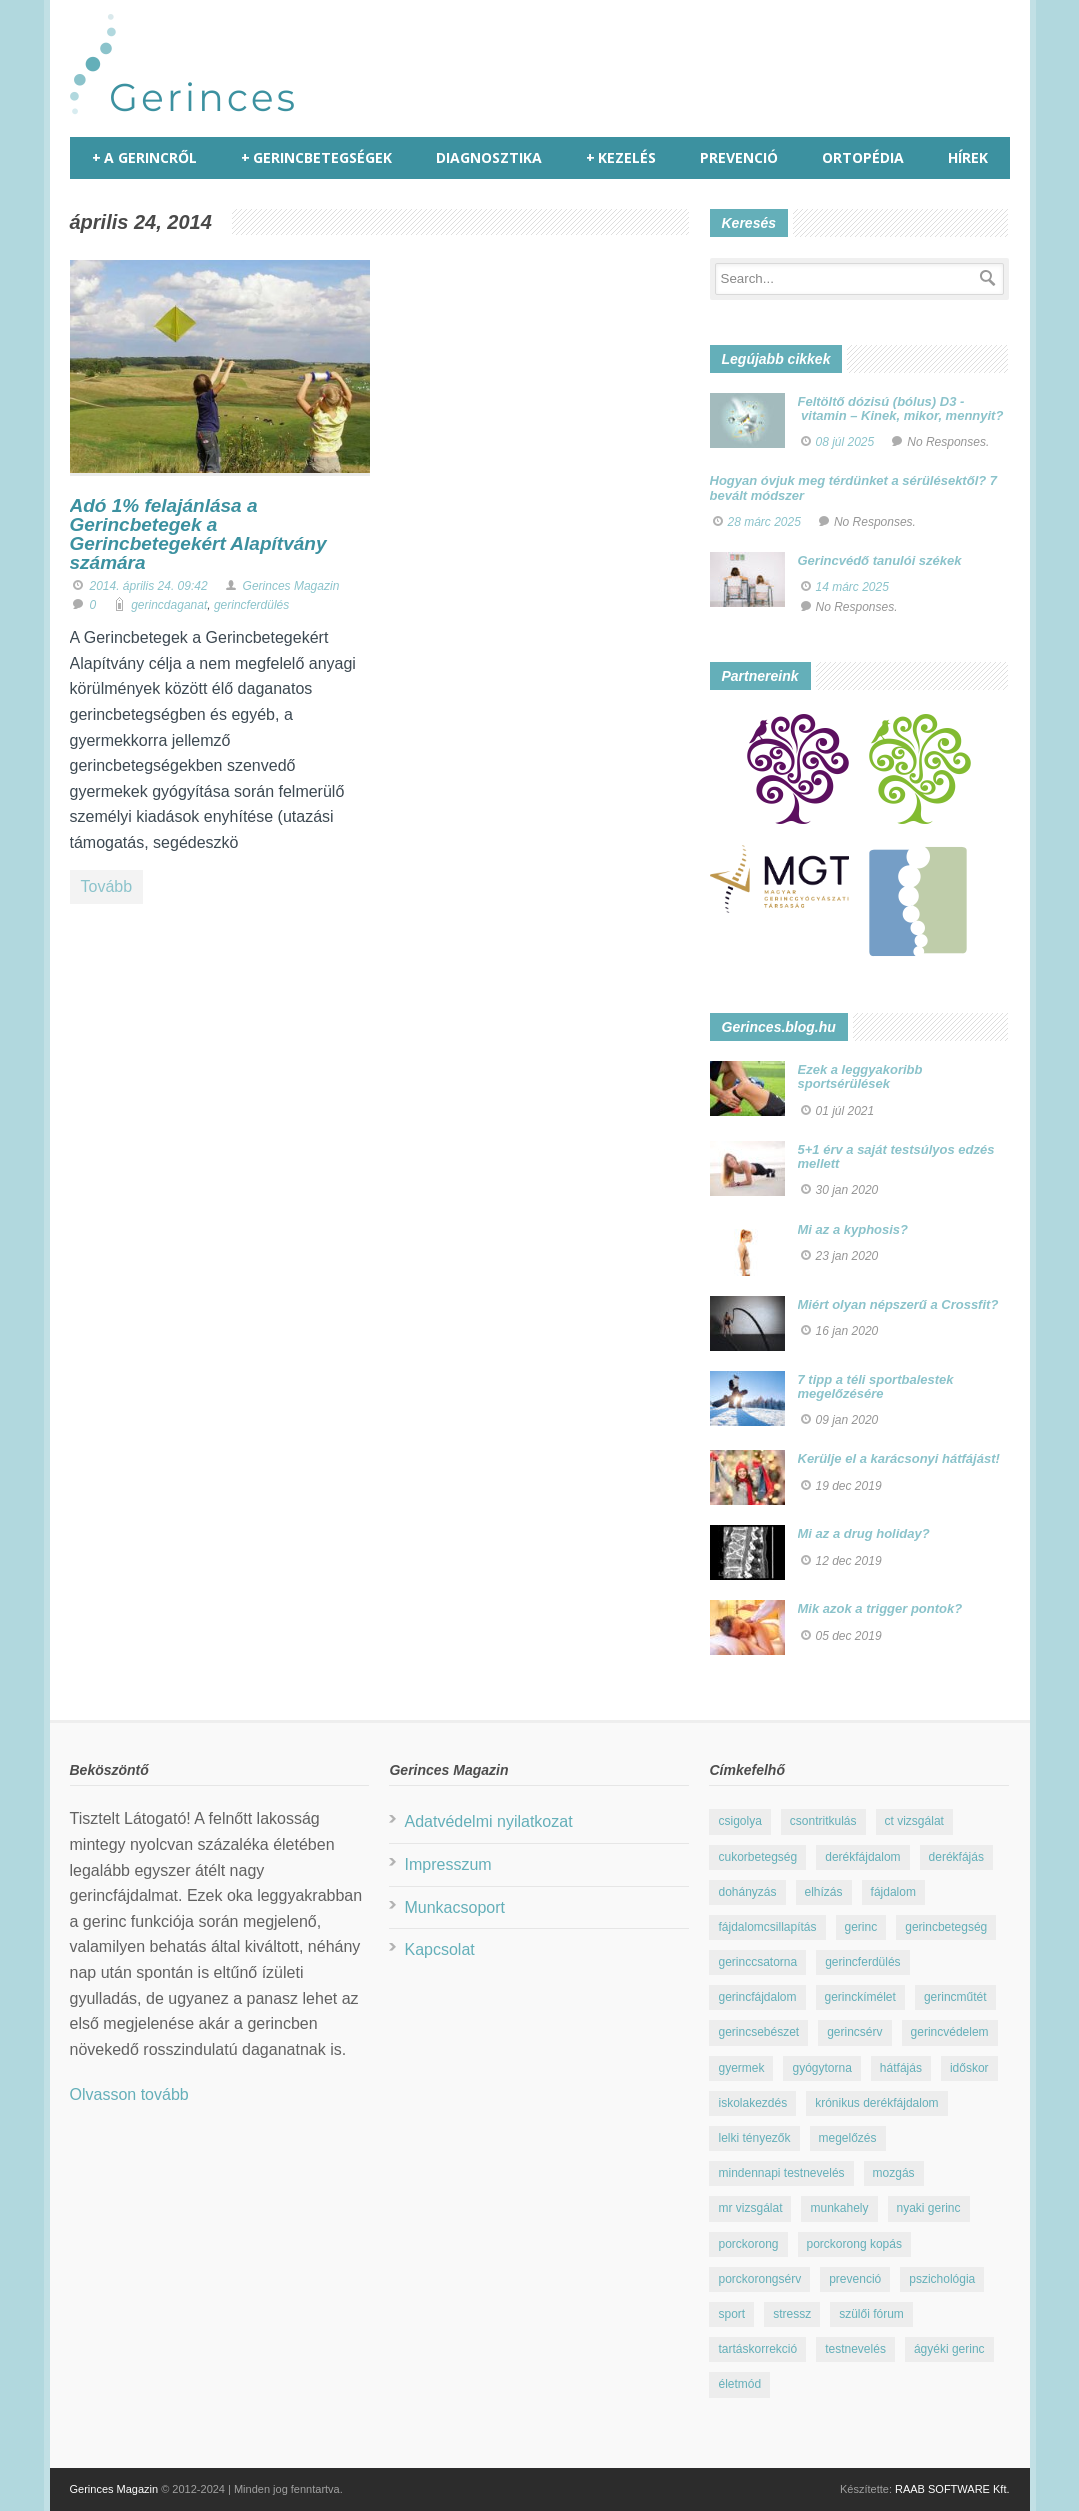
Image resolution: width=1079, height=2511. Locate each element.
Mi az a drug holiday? (864, 1533)
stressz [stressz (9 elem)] (792, 2314)
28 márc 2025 (764, 522)
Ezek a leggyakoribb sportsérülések (860, 1076)
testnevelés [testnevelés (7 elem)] (855, 2349)
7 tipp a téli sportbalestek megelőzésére (876, 1386)
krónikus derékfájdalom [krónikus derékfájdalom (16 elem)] (876, 2103)
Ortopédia (863, 157)
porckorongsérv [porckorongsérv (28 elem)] (759, 2279)
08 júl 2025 (845, 442)
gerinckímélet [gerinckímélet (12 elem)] (860, 1997)
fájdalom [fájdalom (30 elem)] (893, 1892)
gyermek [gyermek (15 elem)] (741, 2068)
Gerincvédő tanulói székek (880, 560)
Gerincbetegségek (316, 158)
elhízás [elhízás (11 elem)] (824, 1892)
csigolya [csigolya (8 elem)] (739, 1821)
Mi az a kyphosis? (853, 1229)
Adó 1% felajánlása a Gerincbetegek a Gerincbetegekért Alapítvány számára (198, 534)
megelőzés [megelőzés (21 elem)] (848, 2138)
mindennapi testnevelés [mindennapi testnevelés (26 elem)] (781, 2173)
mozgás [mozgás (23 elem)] (894, 2173)
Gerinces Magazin (291, 586)
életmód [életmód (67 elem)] (739, 2384)
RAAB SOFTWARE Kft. (952, 2489)
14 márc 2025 (852, 587)
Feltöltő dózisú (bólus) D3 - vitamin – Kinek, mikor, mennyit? (901, 408)
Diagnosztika (489, 157)
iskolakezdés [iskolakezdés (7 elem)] (752, 2103)
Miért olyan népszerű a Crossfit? (898, 1304)
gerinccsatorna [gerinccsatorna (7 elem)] (757, 1962)
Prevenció (739, 157)
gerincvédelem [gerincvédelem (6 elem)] (950, 2032)
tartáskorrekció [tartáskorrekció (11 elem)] (757, 2349)
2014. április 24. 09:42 (149, 586)
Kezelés (621, 158)
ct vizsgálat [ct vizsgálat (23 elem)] (914, 1821)
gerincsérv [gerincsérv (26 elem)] (854, 2032)
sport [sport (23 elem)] (731, 2314)
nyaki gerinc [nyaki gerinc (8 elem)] (929, 2208)
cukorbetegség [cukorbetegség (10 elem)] (757, 1857)
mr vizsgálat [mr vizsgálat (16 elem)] (750, 2208)
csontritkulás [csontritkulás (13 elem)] (823, 1821)
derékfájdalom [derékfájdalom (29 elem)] (862, 1857)
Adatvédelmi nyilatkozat (488, 1821)
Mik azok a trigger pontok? (880, 1608)
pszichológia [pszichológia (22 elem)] (942, 2279)
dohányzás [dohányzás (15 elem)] (747, 1892)
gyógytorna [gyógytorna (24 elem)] (821, 2068)
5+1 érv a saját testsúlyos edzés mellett (896, 1156)
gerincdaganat (169, 605)
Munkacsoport (454, 1907)
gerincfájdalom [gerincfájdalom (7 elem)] (757, 1997)
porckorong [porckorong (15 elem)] (748, 2244)
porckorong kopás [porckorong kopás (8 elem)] (854, 2244)
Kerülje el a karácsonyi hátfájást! (899, 1458)
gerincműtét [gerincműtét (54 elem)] (955, 1997)
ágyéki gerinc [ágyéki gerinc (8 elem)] (949, 2349)
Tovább (107, 886)
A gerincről (144, 158)
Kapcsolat (439, 1949)
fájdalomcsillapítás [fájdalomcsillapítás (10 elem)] (767, 1927)
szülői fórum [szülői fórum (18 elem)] (871, 2314)
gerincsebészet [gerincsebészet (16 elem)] (758, 2032)
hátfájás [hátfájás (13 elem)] (901, 2068)
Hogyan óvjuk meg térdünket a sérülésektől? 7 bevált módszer (854, 487)
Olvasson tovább (129, 2094)
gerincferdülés (251, 605)
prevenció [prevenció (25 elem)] (855, 2279)
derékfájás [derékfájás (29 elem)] (956, 1857)
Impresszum (447, 1864)
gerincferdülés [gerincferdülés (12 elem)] (862, 1962)
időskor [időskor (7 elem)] (969, 2068)
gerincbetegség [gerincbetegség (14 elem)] (946, 1927)
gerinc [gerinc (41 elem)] (861, 1927)
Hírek (968, 157)
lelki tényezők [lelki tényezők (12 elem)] (754, 2138)
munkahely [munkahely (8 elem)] (839, 2208)
